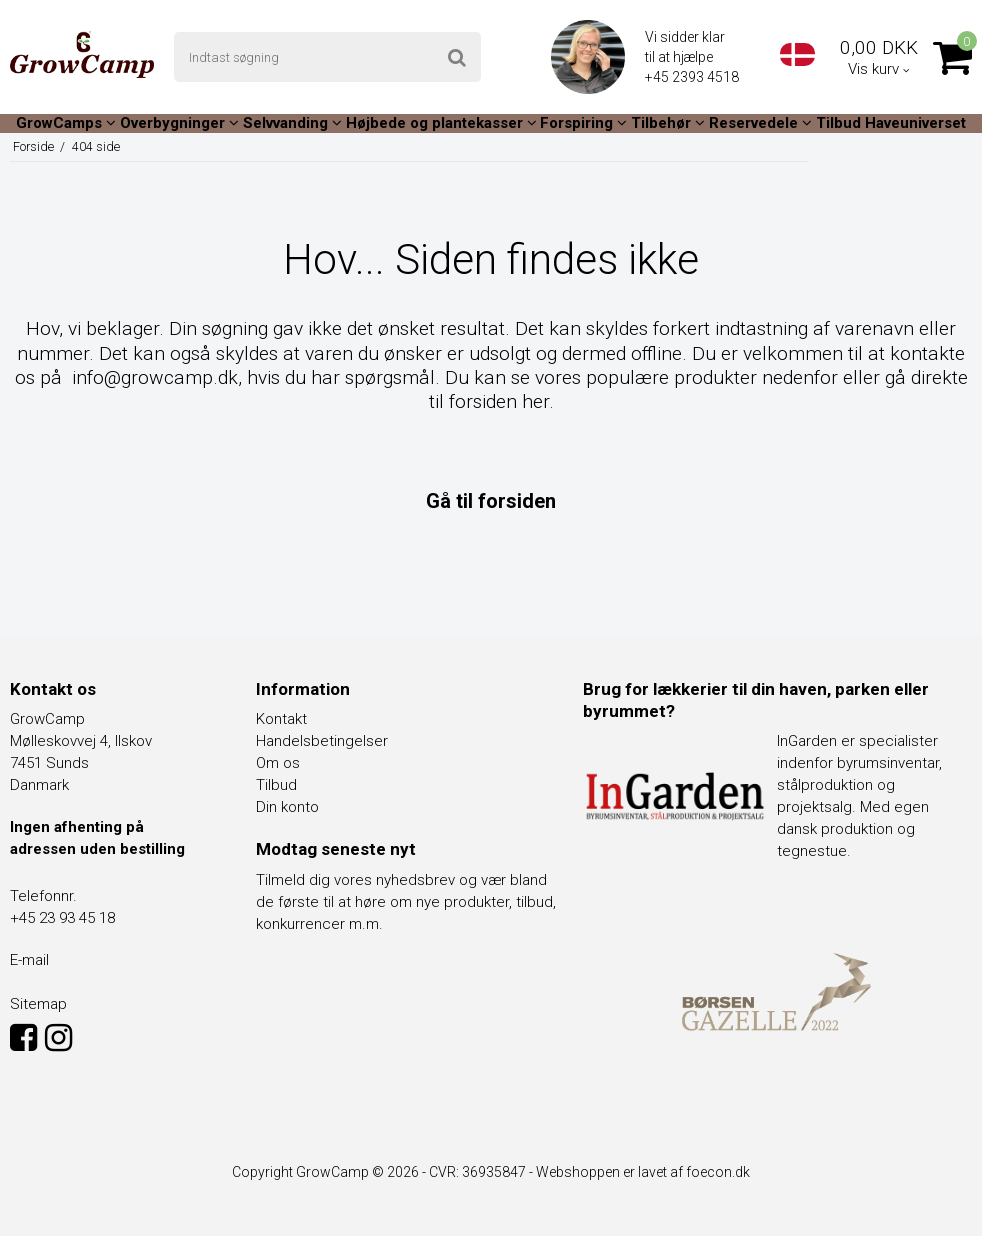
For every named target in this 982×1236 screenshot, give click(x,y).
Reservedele (760, 123)
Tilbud (838, 123)
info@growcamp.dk (155, 377)
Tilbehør (668, 123)
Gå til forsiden (491, 501)
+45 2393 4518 (693, 77)
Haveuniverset (915, 123)
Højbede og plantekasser (441, 123)
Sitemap (38, 1004)
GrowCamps (66, 123)
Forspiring (583, 123)
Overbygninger (179, 123)
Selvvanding (292, 123)
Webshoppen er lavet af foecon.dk (643, 1172)
